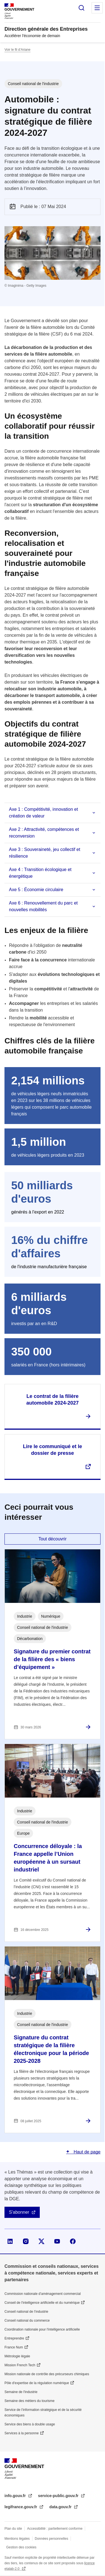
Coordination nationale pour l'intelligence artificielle (42, 2329)
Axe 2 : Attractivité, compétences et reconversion (44, 832)
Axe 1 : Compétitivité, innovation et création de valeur (43, 812)
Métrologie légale (17, 2356)
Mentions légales (17, 2539)
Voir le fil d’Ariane (17, 50)
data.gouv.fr (61, 2507)
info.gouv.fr (15, 2495)
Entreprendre (14, 2338)
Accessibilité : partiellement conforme (55, 2529)
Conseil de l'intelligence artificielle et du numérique (42, 2303)
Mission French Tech (19, 2365)
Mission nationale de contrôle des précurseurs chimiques (46, 2374)
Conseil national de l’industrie (26, 2312)
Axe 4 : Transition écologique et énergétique (40, 873)
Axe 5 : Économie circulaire (36, 889)
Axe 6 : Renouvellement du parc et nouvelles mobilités (43, 906)
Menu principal (97, 7)
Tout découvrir (52, 1539)
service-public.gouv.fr (59, 2495)
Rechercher (81, 7)
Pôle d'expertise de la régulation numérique (36, 2383)
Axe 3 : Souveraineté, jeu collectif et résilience (44, 852)
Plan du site (13, 2529)
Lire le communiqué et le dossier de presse (52, 1450)
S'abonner (19, 2212)
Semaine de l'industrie (21, 2392)
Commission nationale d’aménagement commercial (42, 2294)
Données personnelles (51, 2539)
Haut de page (86, 2152)
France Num (13, 2347)
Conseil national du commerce (27, 2320)
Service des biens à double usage (29, 2424)
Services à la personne (21, 2433)
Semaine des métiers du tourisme (29, 2401)
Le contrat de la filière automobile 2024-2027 (52, 1399)
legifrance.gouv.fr (21, 2507)
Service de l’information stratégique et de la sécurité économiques (42, 2412)
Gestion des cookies (21, 2547)
